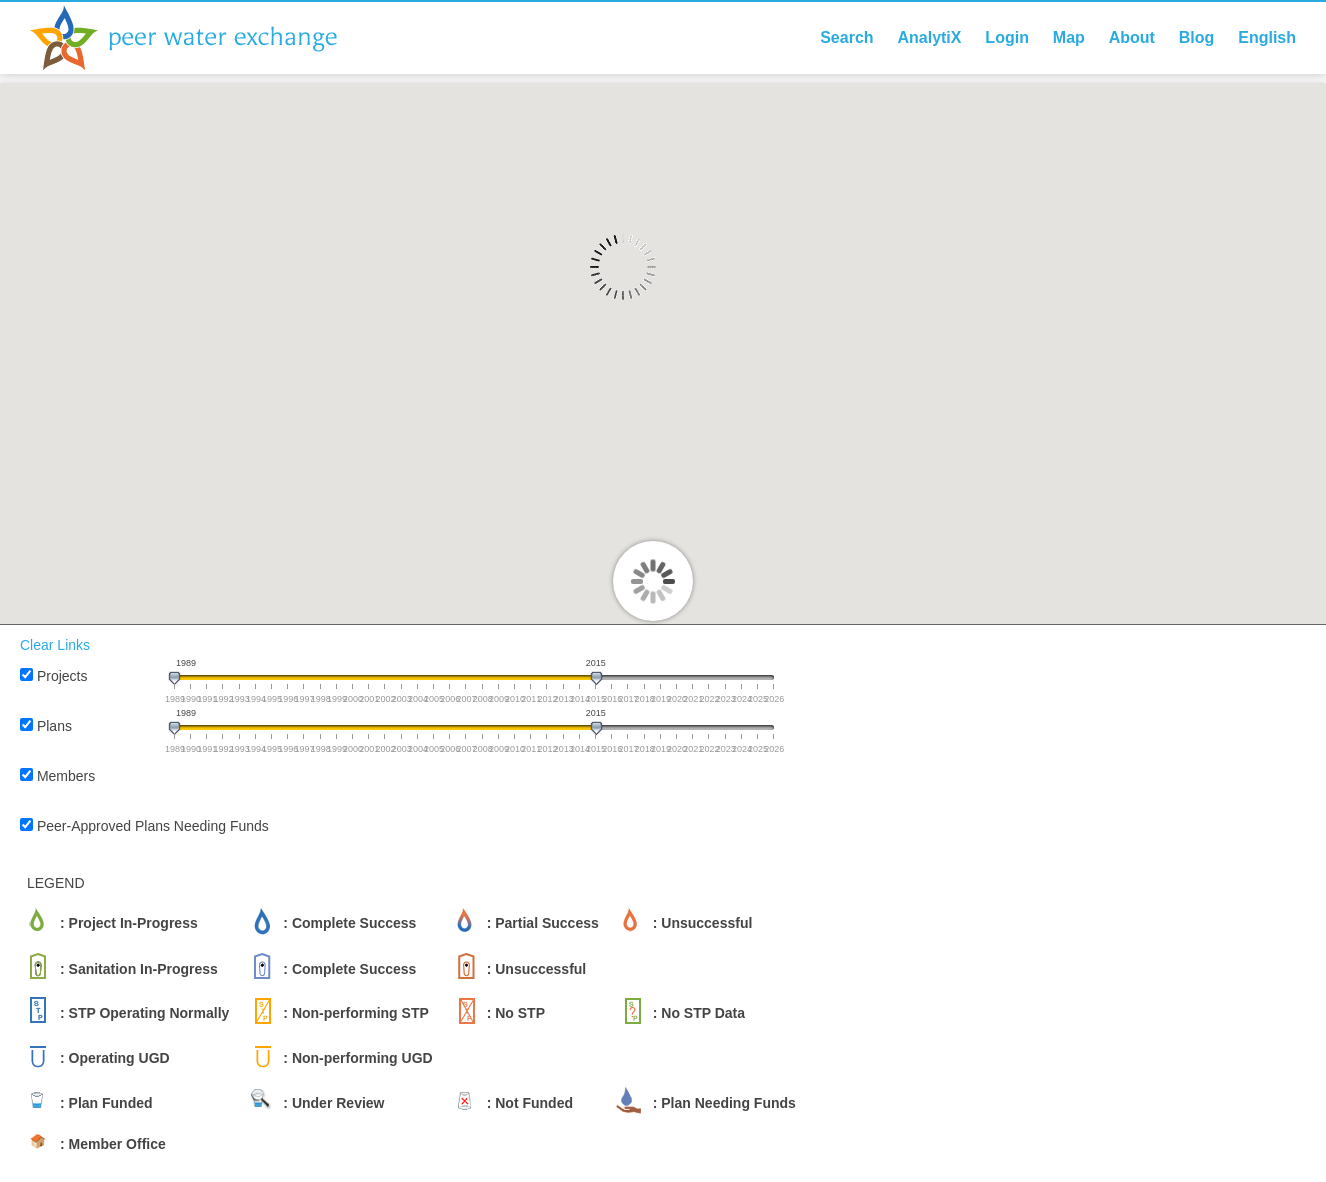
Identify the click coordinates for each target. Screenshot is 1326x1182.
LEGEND (56, 883)
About (1132, 37)
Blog (1197, 37)
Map (1069, 37)
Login (1007, 37)
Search (846, 37)
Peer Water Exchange (200, 38)
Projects (62, 676)
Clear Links (55, 645)
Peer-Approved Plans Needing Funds (153, 826)
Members (66, 776)
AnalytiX (929, 37)
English (1267, 37)
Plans (54, 726)
